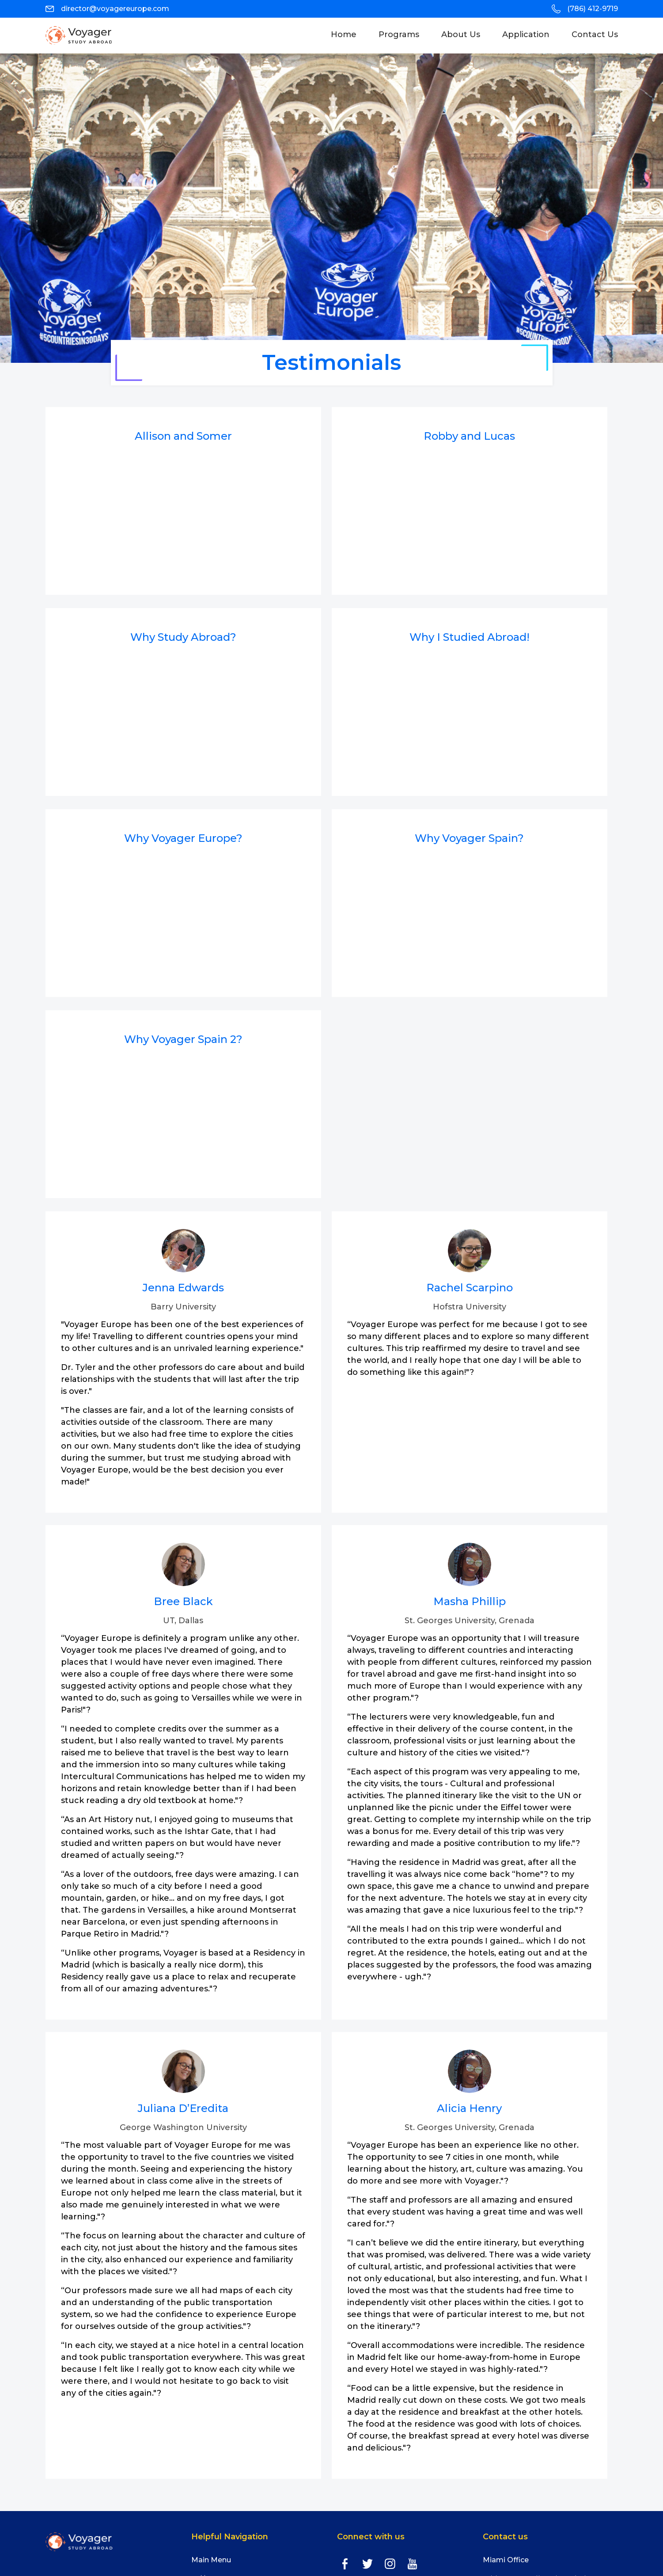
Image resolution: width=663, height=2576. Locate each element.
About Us (460, 34)
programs (399, 34)
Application (525, 34)
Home (349, 34)
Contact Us (595, 34)
